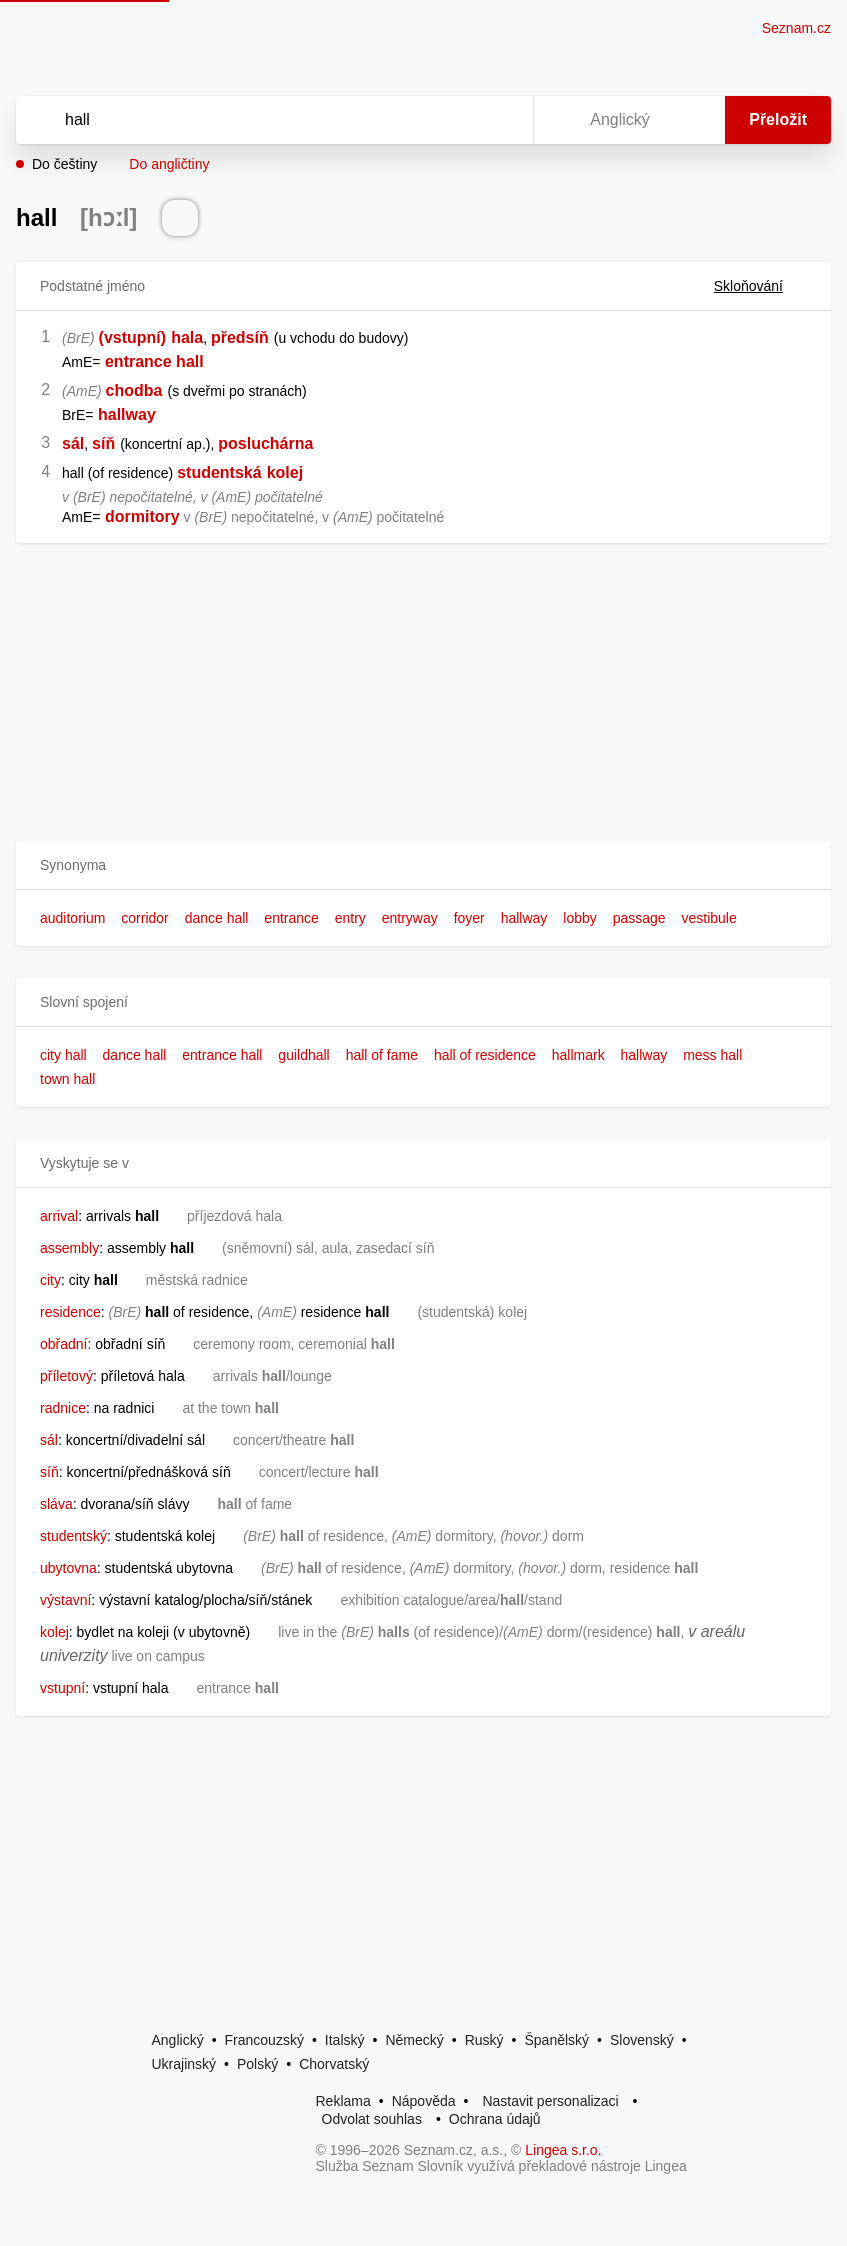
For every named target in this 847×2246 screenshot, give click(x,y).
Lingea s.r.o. (563, 2150)
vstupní (62, 1688)
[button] (423, 865)
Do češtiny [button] (64, 164)
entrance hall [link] (154, 361)
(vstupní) (133, 337)
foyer (469, 918)
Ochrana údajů (495, 2119)
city (50, 1280)
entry (350, 918)
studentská (219, 472)
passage (639, 918)
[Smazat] (455, 120)
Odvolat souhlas (372, 2119)
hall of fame (382, 1055)
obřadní (63, 1344)
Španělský (556, 2040)
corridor (144, 918)
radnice (63, 1408)
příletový (66, 1376)
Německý (414, 2040)
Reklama (343, 2101)
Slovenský (642, 2040)
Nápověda (424, 2101)
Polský (257, 2064)
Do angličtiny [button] (169, 164)
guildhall (303, 1055)
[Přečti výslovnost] (180, 218)
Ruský (484, 2040)
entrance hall (222, 1055)
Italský (345, 2040)
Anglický (178, 2040)
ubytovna (68, 1568)
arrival (59, 1216)
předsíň (240, 337)
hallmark (578, 1055)
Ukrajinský (184, 2064)
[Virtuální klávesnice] (499, 120)
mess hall (712, 1055)
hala (187, 337)
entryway (410, 918)
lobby (579, 918)
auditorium (72, 918)
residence (70, 1312)
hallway (524, 918)
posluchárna (265, 443)
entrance (291, 918)
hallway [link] (127, 414)
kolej (285, 472)
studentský (73, 1536)
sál (73, 443)
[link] (103, 361)
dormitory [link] (142, 516)
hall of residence (485, 1055)
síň (103, 443)
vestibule (708, 918)
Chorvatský (334, 2064)
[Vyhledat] (248, 120)
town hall (67, 1079)
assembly (69, 1248)
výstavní (65, 1600)
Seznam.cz (796, 28)
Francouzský (264, 2040)
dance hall (217, 918)
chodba (134, 390)
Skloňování (760, 286)
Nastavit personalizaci (550, 2101)
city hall (63, 1055)
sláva (56, 1504)
